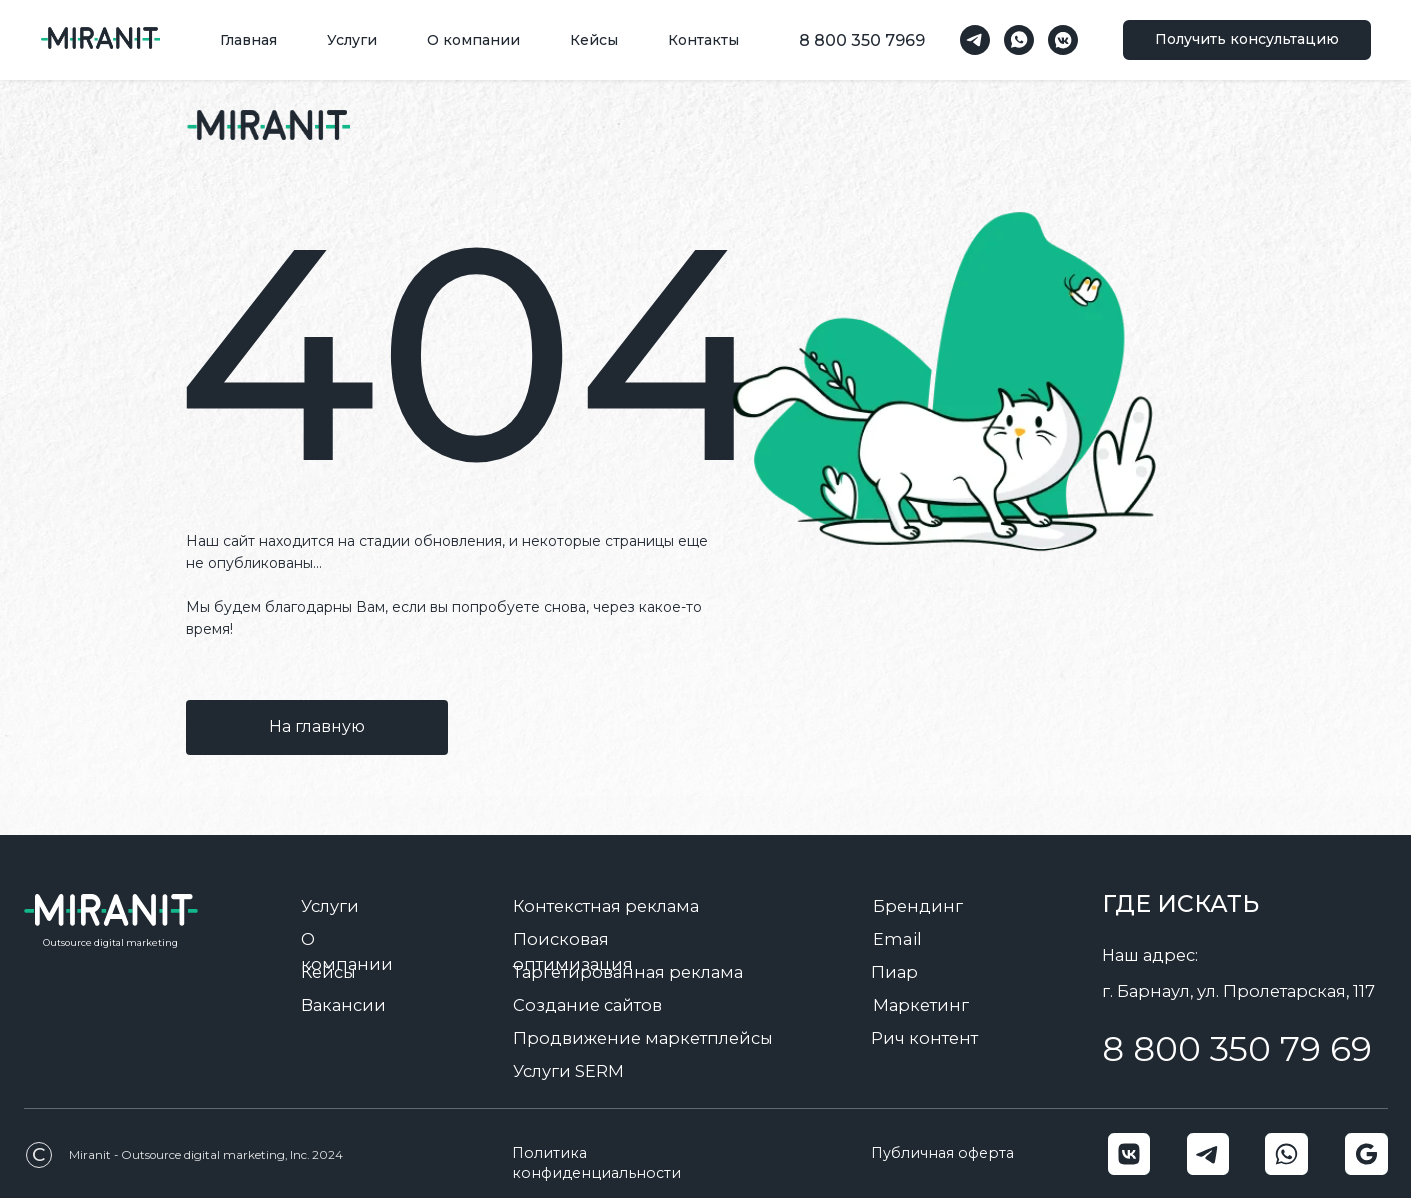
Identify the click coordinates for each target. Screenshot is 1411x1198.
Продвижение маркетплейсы (643, 1038)
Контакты (703, 40)
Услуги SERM (568, 1071)
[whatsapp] (1019, 40)
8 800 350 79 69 (1237, 1049)
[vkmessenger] (1063, 40)
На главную (317, 726)
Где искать (1180, 903)
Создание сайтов (587, 1005)
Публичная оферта (942, 1153)
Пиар (894, 972)
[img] (268, 125)
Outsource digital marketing (110, 942)
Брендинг (918, 906)
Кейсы (594, 40)
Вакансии (343, 1005)
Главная (248, 40)
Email (897, 939)
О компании (473, 40)
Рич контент (924, 1038)
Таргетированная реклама (628, 972)
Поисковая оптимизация (573, 952)
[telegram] (975, 40)
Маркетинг (921, 1005)
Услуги (352, 40)
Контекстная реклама (606, 906)
